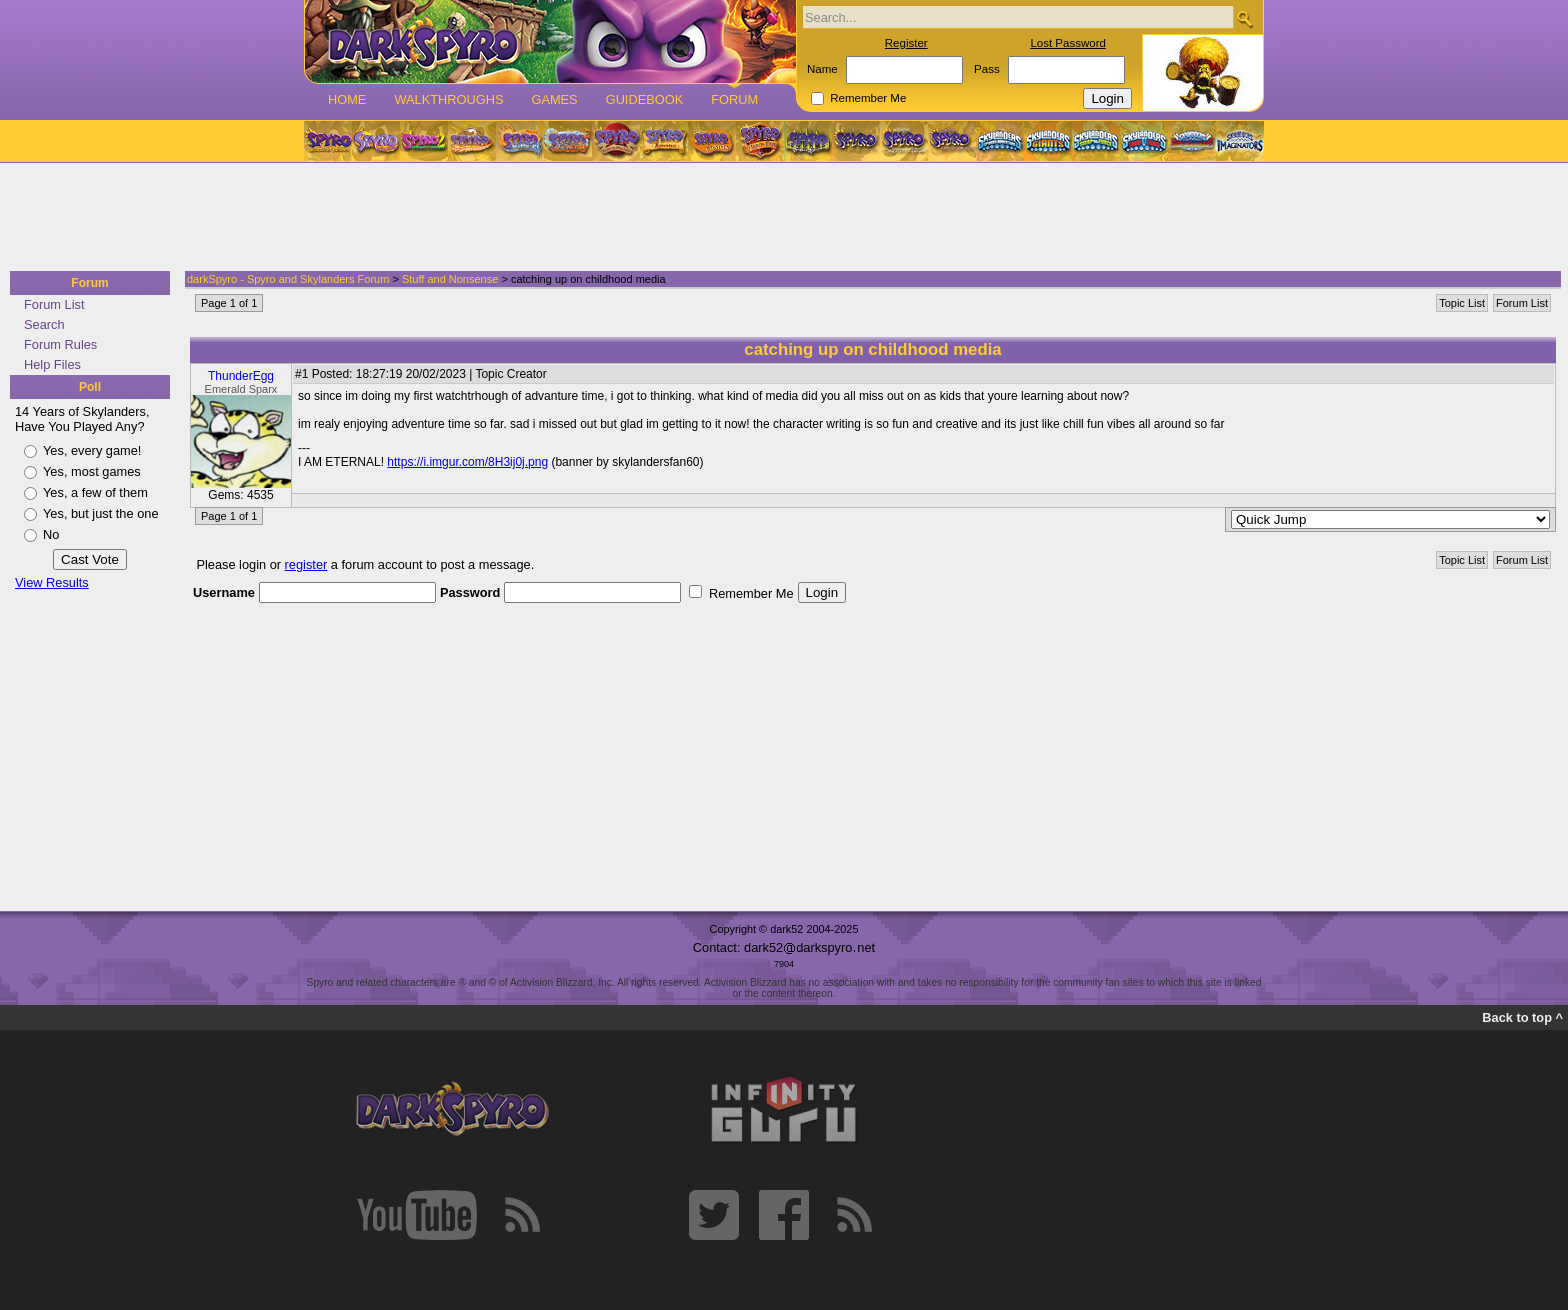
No (51, 534)
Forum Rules (60, 344)
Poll (90, 387)
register (306, 564)
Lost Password (1068, 43)
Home (347, 99)
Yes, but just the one (101, 513)
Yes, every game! (92, 450)
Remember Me (868, 98)
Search (44, 324)
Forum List (54, 304)
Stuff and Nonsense (450, 279)
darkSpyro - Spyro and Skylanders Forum (288, 279)
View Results (52, 582)
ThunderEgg (241, 376)
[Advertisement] (778, 218)
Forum (734, 99)
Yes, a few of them (95, 492)
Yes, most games (92, 471)
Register (906, 43)
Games (554, 99)
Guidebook (645, 99)
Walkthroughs (448, 99)
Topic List (1462, 303)
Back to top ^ (1522, 1017)
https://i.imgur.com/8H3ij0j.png (467, 462)
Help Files (52, 364)
